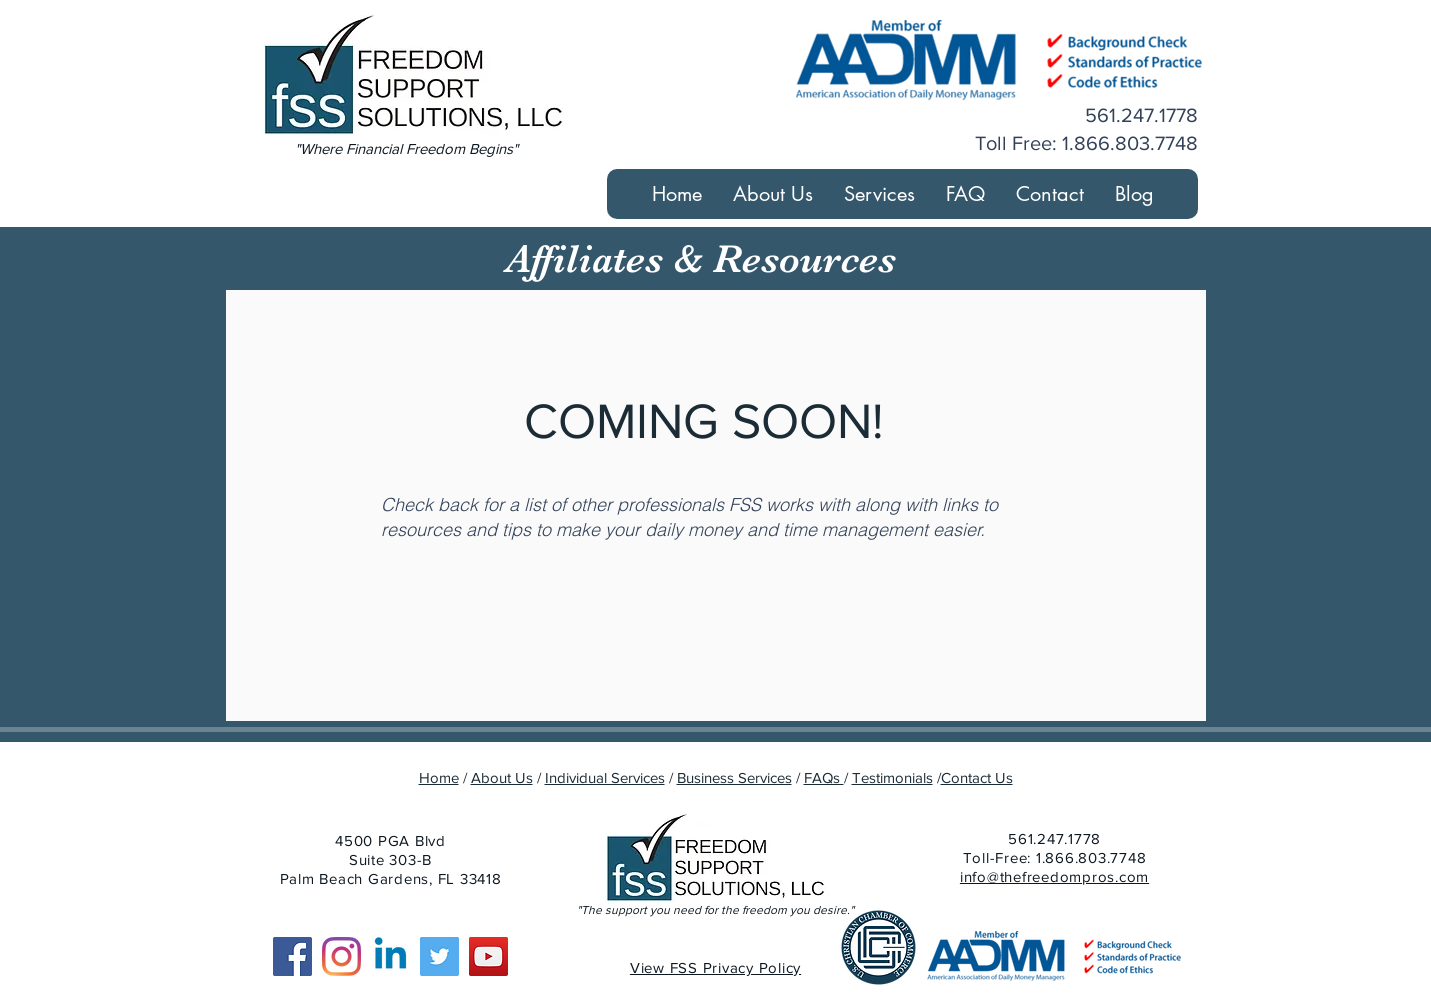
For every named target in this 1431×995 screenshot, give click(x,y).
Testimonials (892, 777)
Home (439, 777)
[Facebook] (292, 956)
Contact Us (977, 777)
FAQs (824, 777)
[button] (879, 194)
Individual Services (605, 777)
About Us (502, 777)
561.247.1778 (1054, 838)
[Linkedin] (390, 956)
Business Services (734, 777)
